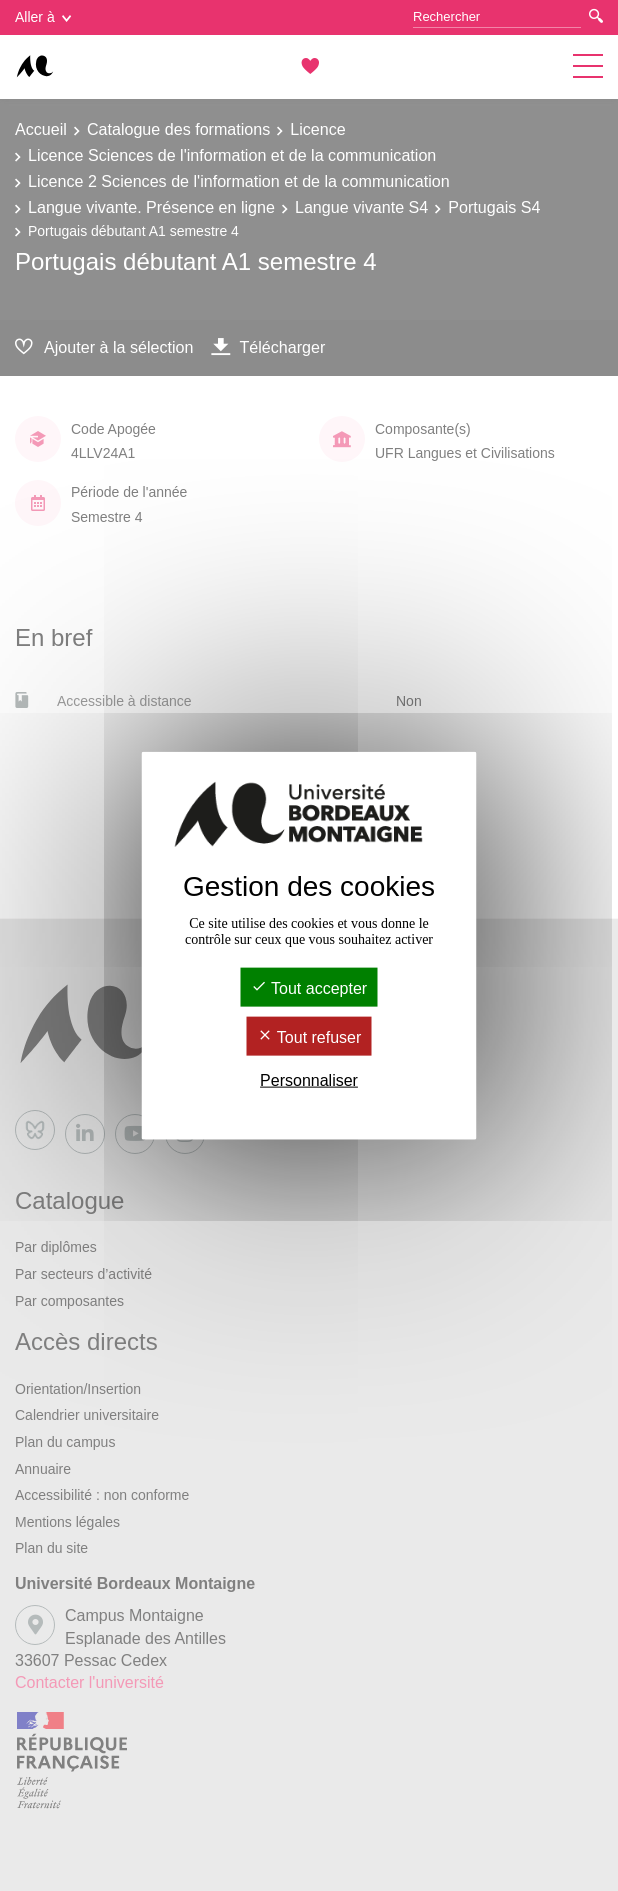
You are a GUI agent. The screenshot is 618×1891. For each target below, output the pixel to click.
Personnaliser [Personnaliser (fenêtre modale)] (309, 1080)
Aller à (43, 17)
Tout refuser (309, 1037)
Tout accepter (309, 987)
